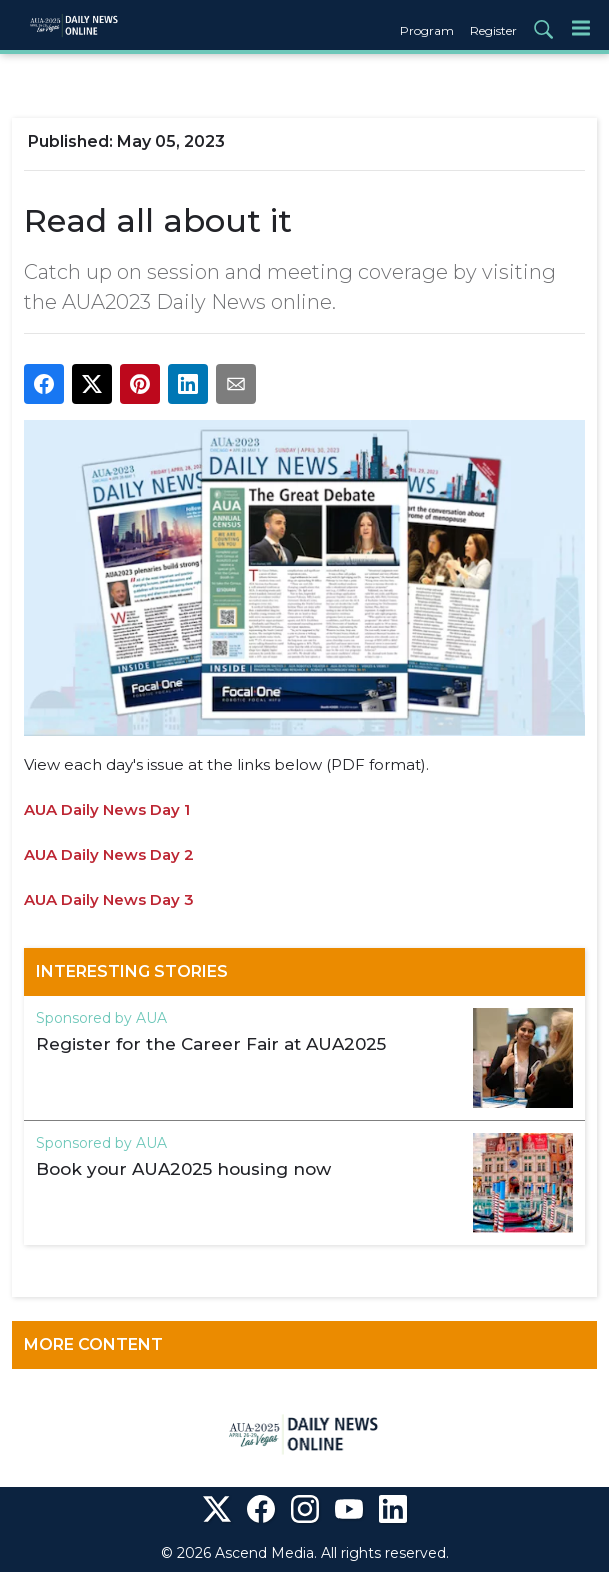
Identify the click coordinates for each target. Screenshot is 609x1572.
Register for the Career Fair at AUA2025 (211, 1044)
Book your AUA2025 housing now (183, 1169)
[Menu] (581, 27)
